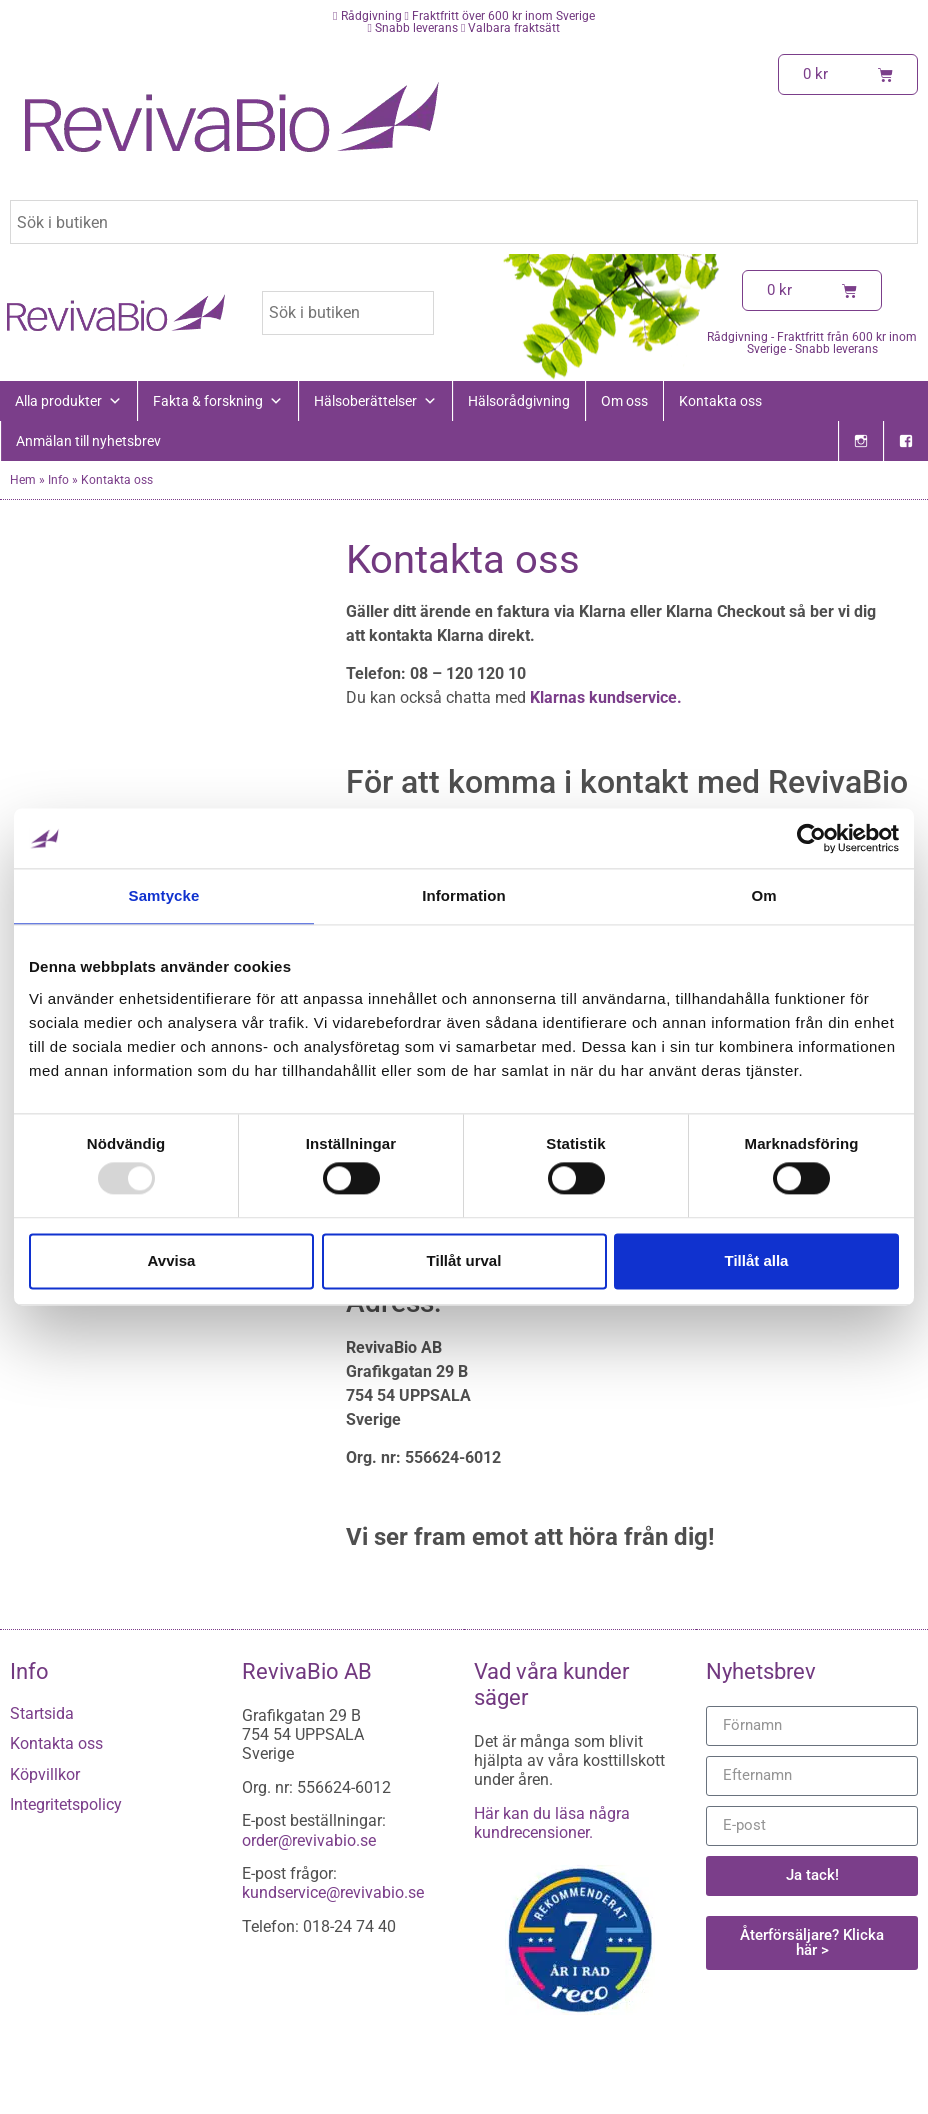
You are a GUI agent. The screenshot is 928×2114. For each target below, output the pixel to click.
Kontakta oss (720, 401)
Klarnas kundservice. (604, 697)
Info (58, 480)
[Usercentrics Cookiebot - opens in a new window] (811, 838)
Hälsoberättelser (375, 401)
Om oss (624, 401)
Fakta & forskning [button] (218, 401)
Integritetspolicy (66, 1804)
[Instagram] (861, 441)
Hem (23, 480)
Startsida (42, 1713)
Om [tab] (763, 895)
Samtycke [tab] (164, 895)
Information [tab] (464, 895)
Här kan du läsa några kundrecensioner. (552, 1823)
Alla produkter (68, 401)
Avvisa (172, 1260)
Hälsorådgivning (519, 401)
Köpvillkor (45, 1774)
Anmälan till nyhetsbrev (88, 441)
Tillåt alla (757, 1260)
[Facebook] (906, 441)
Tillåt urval (464, 1260)
